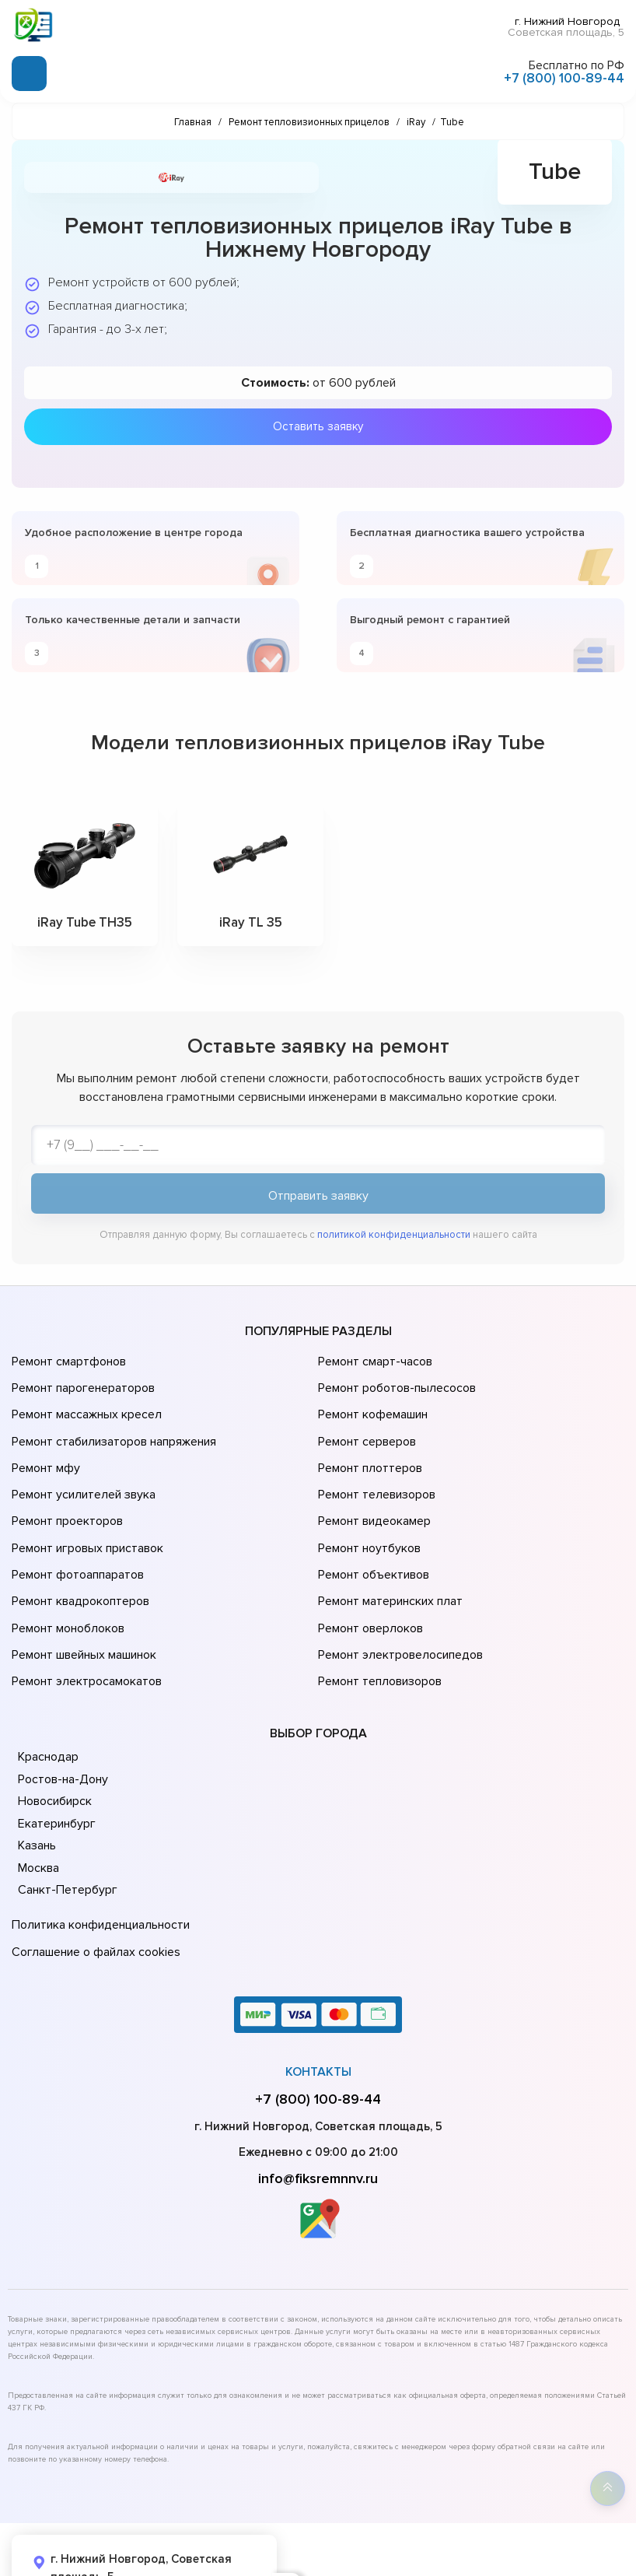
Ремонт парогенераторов (81, 1382)
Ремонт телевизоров (375, 1469)
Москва (38, 1806)
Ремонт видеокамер (372, 1491)
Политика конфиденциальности (97, 1860)
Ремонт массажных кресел (84, 1404)
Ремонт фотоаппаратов (76, 1534)
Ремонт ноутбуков (366, 1512)
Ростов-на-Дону (61, 1717)
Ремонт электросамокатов (83, 1621)
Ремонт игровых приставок (84, 1512)
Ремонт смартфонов (67, 1360)
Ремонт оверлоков (368, 1578)
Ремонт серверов (366, 1425)
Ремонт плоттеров (368, 1447)
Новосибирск (54, 1739)
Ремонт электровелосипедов (397, 1600)
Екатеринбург (55, 1761)
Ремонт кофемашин (371, 1404)
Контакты (318, 1999)
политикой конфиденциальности (393, 1236)
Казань (37, 1783)
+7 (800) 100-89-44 (564, 76)
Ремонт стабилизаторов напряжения (111, 1425)
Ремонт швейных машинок (81, 1600)
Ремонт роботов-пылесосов (394, 1382)
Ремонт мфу (44, 1447)
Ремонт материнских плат (387, 1556)
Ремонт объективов (371, 1534)
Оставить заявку (318, 424)
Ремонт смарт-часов (373, 1360)
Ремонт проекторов (65, 1491)
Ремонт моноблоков (66, 1578)
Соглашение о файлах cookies (93, 1882)
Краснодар (48, 1695)
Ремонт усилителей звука (80, 1469)
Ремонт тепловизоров (378, 1621)
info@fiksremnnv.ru (318, 2106)
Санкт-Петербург (65, 1828)
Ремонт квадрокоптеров (78, 1556)
